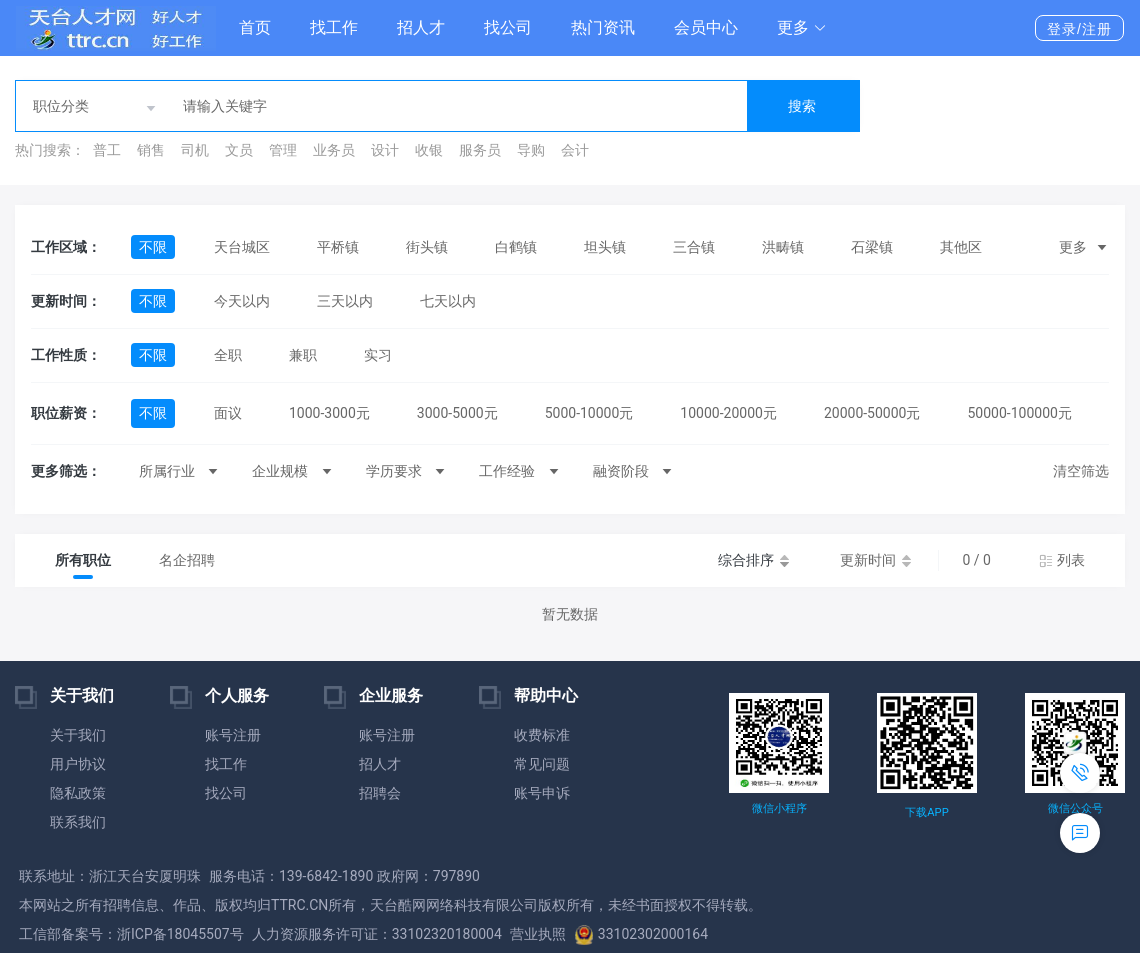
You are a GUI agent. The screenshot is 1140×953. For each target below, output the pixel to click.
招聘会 (380, 793)
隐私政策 (78, 793)
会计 (575, 150)
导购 (531, 150)
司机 (195, 150)
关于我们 (78, 735)
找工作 (334, 27)
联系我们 (78, 822)
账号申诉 (542, 793)
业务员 (334, 150)
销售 (151, 150)
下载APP (926, 812)
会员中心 (706, 27)
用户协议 (78, 764)
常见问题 (542, 764)
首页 (255, 27)
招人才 (421, 27)
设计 (385, 150)
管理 (283, 150)
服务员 (480, 150)
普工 (107, 150)
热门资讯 (603, 27)
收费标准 (542, 735)
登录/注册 (1079, 29)
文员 (239, 150)
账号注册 (233, 735)
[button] (802, 28)
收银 (429, 150)
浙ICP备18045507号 (180, 934)
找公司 (508, 27)
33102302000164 (641, 934)
